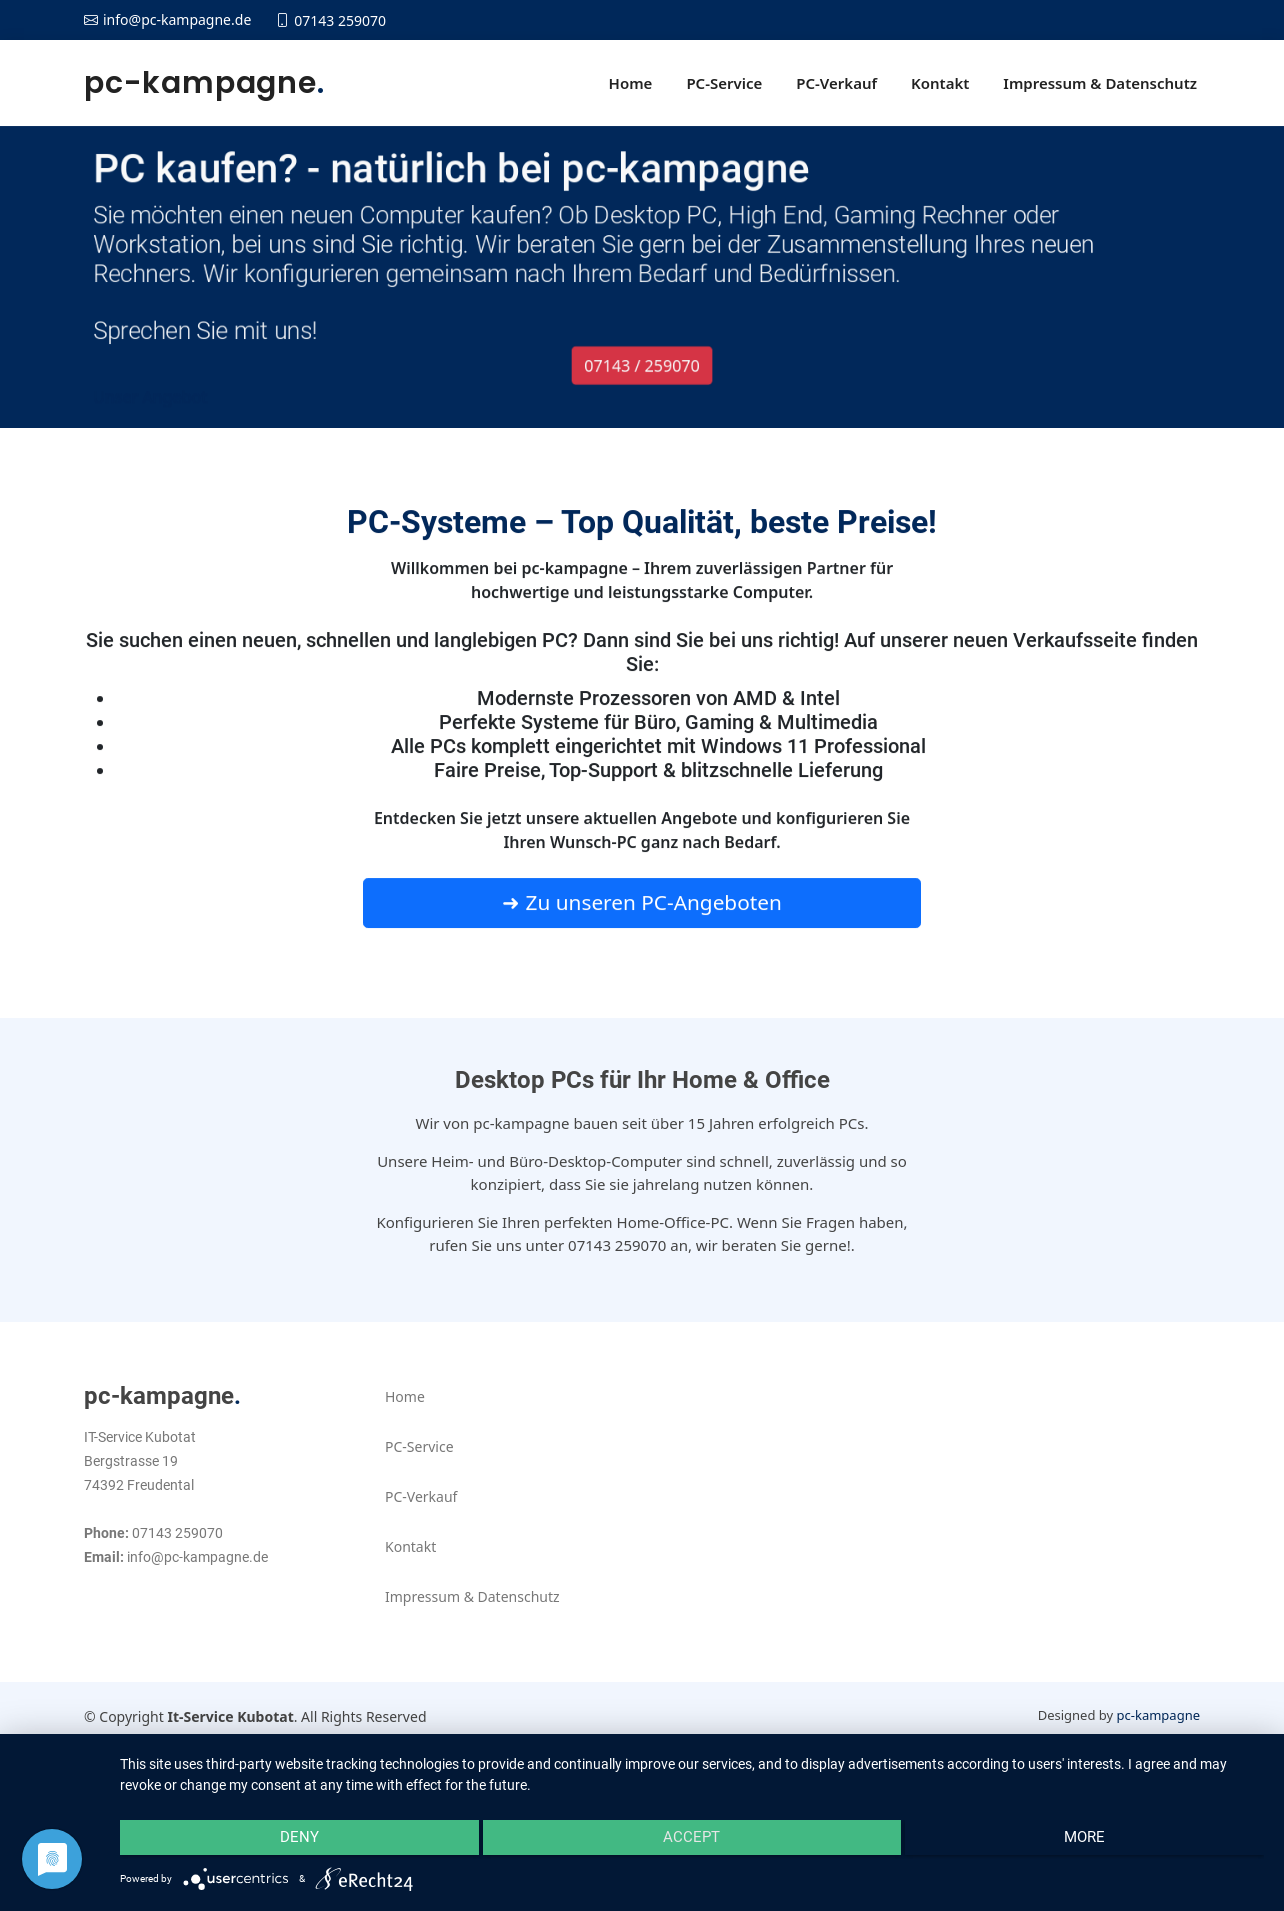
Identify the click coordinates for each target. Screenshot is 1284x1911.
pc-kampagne (204, 83)
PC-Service (724, 83)
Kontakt (940, 83)
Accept (692, 1842)
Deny (290, 1842)
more (1093, 1842)
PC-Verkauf (836, 83)
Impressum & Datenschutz (1100, 83)
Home (631, 83)
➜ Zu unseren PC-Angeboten (642, 912)
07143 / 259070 (642, 378)
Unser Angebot (132, 410)
